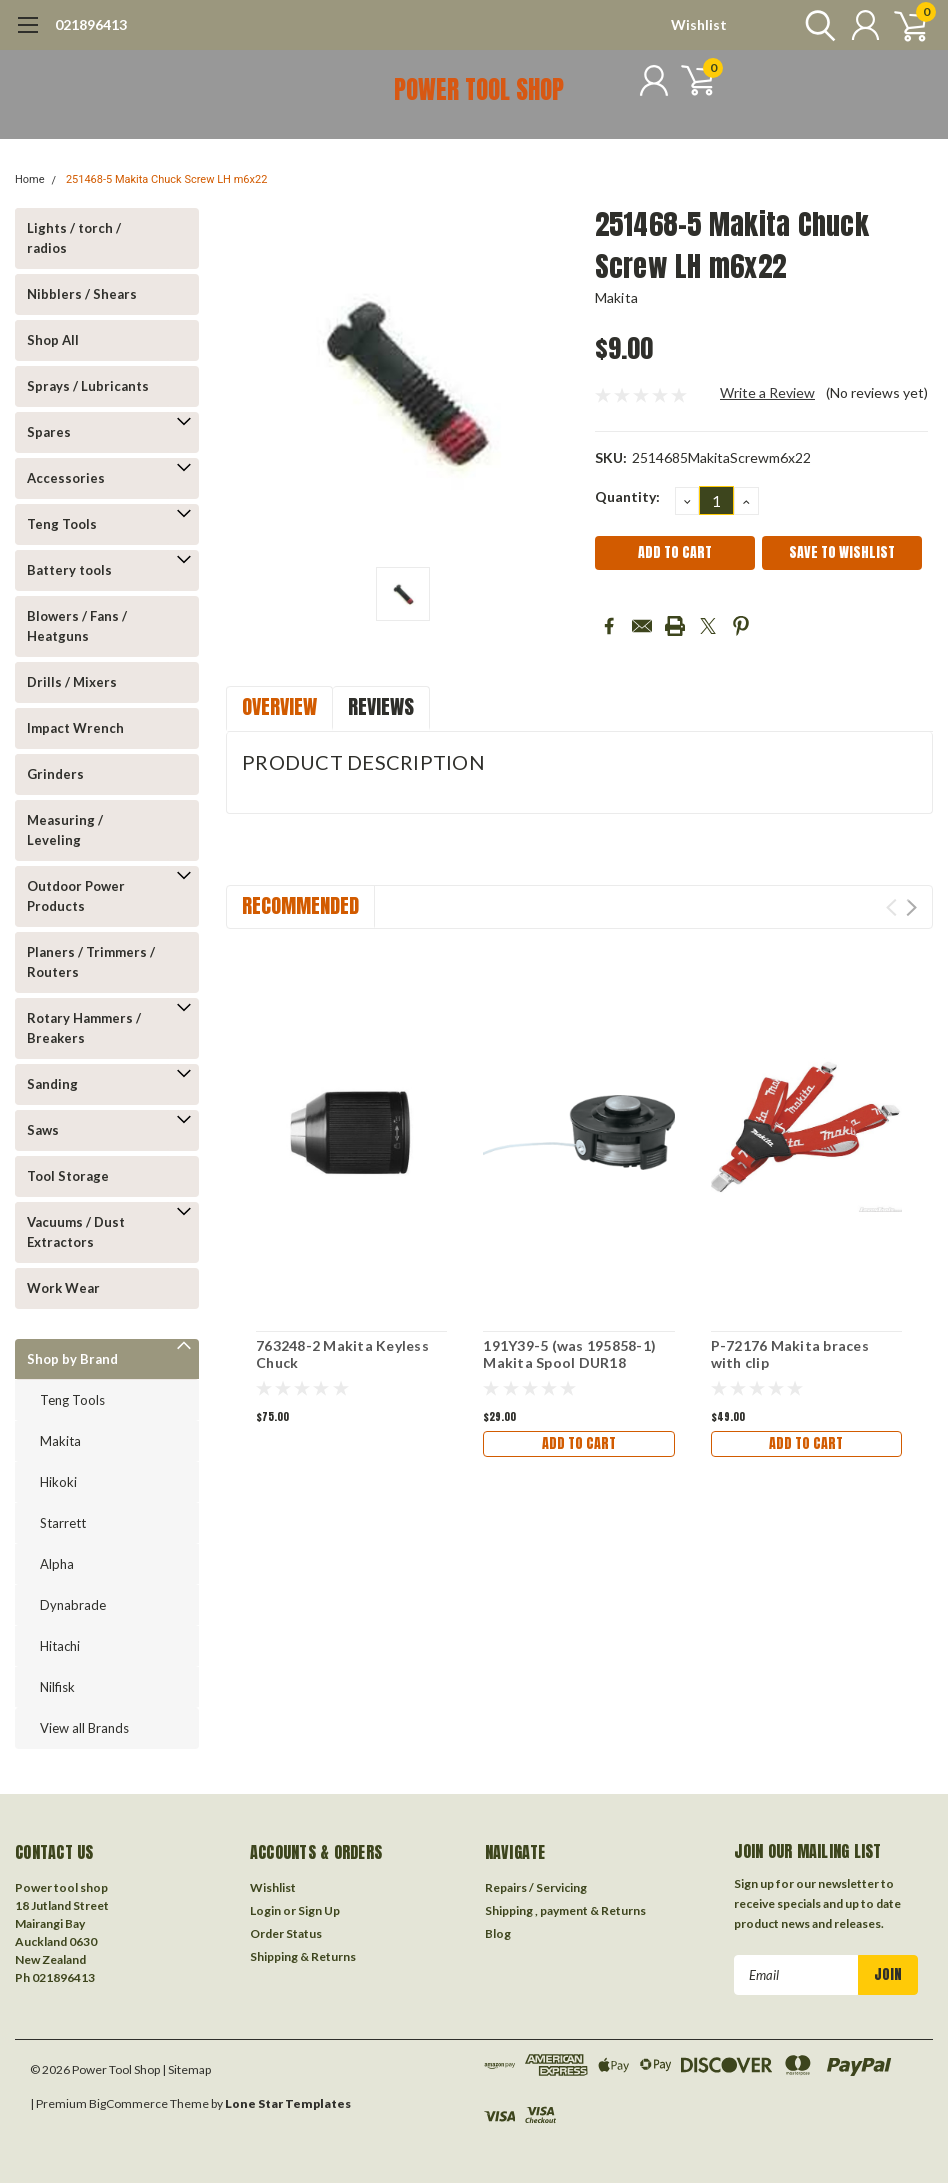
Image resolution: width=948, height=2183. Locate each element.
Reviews (381, 706)
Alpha (57, 1564)
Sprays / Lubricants (88, 386)
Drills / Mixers (72, 682)
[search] (815, 25)
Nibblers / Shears (82, 294)
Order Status (286, 1933)
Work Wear (63, 1288)
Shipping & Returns (303, 1956)
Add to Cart (579, 1443)
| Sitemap (186, 2069)
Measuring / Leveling (65, 830)
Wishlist (699, 24)
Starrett (63, 1523)
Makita (60, 1441)
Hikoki (58, 1482)
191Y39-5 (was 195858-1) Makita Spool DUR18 (569, 1354)
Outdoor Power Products (76, 896)
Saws (43, 1130)
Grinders (55, 774)
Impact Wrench (75, 728)
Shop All (53, 340)
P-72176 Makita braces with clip (790, 1354)
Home (30, 179)
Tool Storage (68, 1176)
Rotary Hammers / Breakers (84, 1028)
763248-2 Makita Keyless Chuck (342, 1354)
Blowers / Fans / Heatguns (77, 626)
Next (911, 907)
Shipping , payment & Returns (565, 1910)
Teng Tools (62, 524)
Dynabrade (73, 1605)
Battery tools (69, 570)
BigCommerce (128, 2103)
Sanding (52, 1084)
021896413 (91, 24)
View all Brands (84, 1728)
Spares (49, 432)
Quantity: (627, 496)
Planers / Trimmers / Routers (91, 962)
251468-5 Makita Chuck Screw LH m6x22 (166, 179)
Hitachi (60, 1646)
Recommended (300, 905)
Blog (498, 1933)
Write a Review (767, 392)
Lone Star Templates (288, 2103)
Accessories (66, 478)
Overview (279, 706)
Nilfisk (57, 1687)
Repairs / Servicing (536, 1887)
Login (265, 1910)
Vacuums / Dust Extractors (76, 1232)
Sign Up (319, 1910)
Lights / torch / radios (74, 238)
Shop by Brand (72, 1359)
